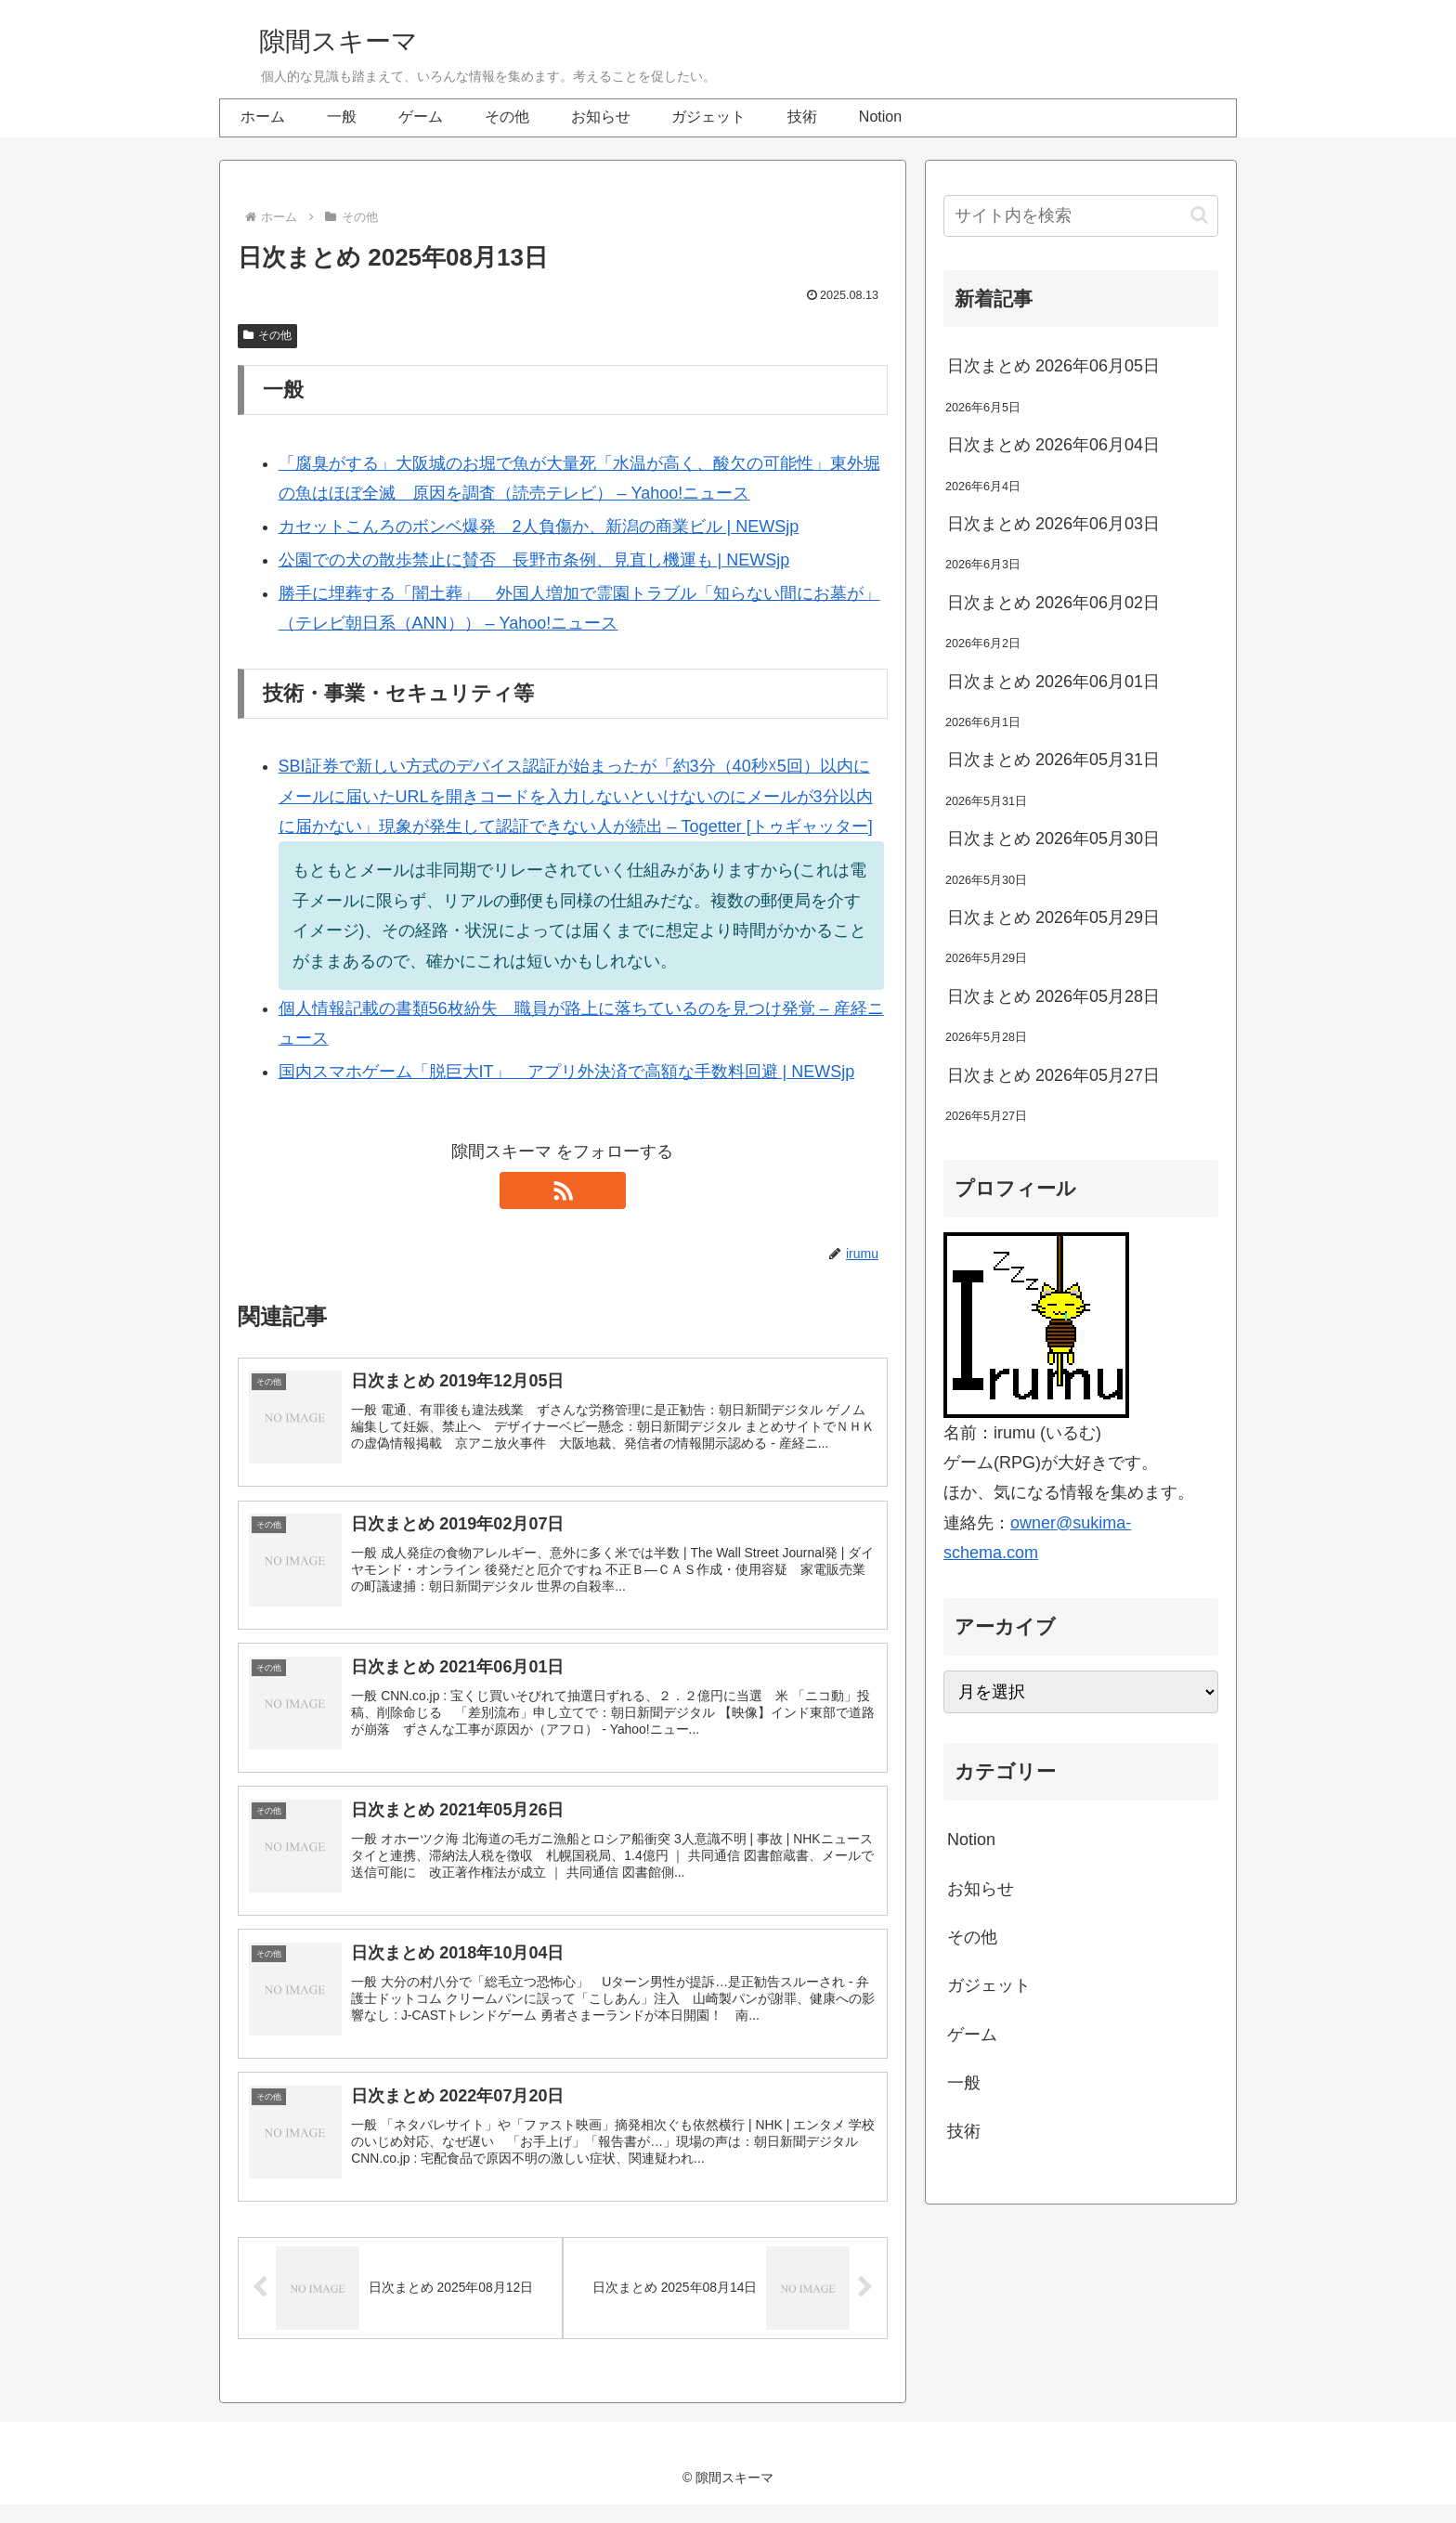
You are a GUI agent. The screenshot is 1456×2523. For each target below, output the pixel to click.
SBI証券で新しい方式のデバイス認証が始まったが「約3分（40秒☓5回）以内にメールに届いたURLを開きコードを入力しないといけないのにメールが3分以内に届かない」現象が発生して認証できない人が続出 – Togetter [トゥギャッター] (576, 796)
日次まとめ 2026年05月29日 (1053, 917)
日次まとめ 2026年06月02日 (1053, 602)
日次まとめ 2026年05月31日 (1053, 759)
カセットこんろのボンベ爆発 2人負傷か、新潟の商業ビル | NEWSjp (539, 526)
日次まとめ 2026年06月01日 (1053, 681)
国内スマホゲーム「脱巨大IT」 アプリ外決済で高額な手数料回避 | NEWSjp (567, 1071)
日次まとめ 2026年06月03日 (1053, 523)
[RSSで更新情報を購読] (562, 1190)
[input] (1080, 216)
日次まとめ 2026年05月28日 (1053, 996)
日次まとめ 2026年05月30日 (1053, 838)
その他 (267, 335)
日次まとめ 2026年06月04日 (1053, 445)
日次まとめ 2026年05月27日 (1053, 1075)
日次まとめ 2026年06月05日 (1053, 366)
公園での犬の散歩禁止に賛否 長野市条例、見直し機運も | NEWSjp (534, 560)
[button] (1199, 215)
